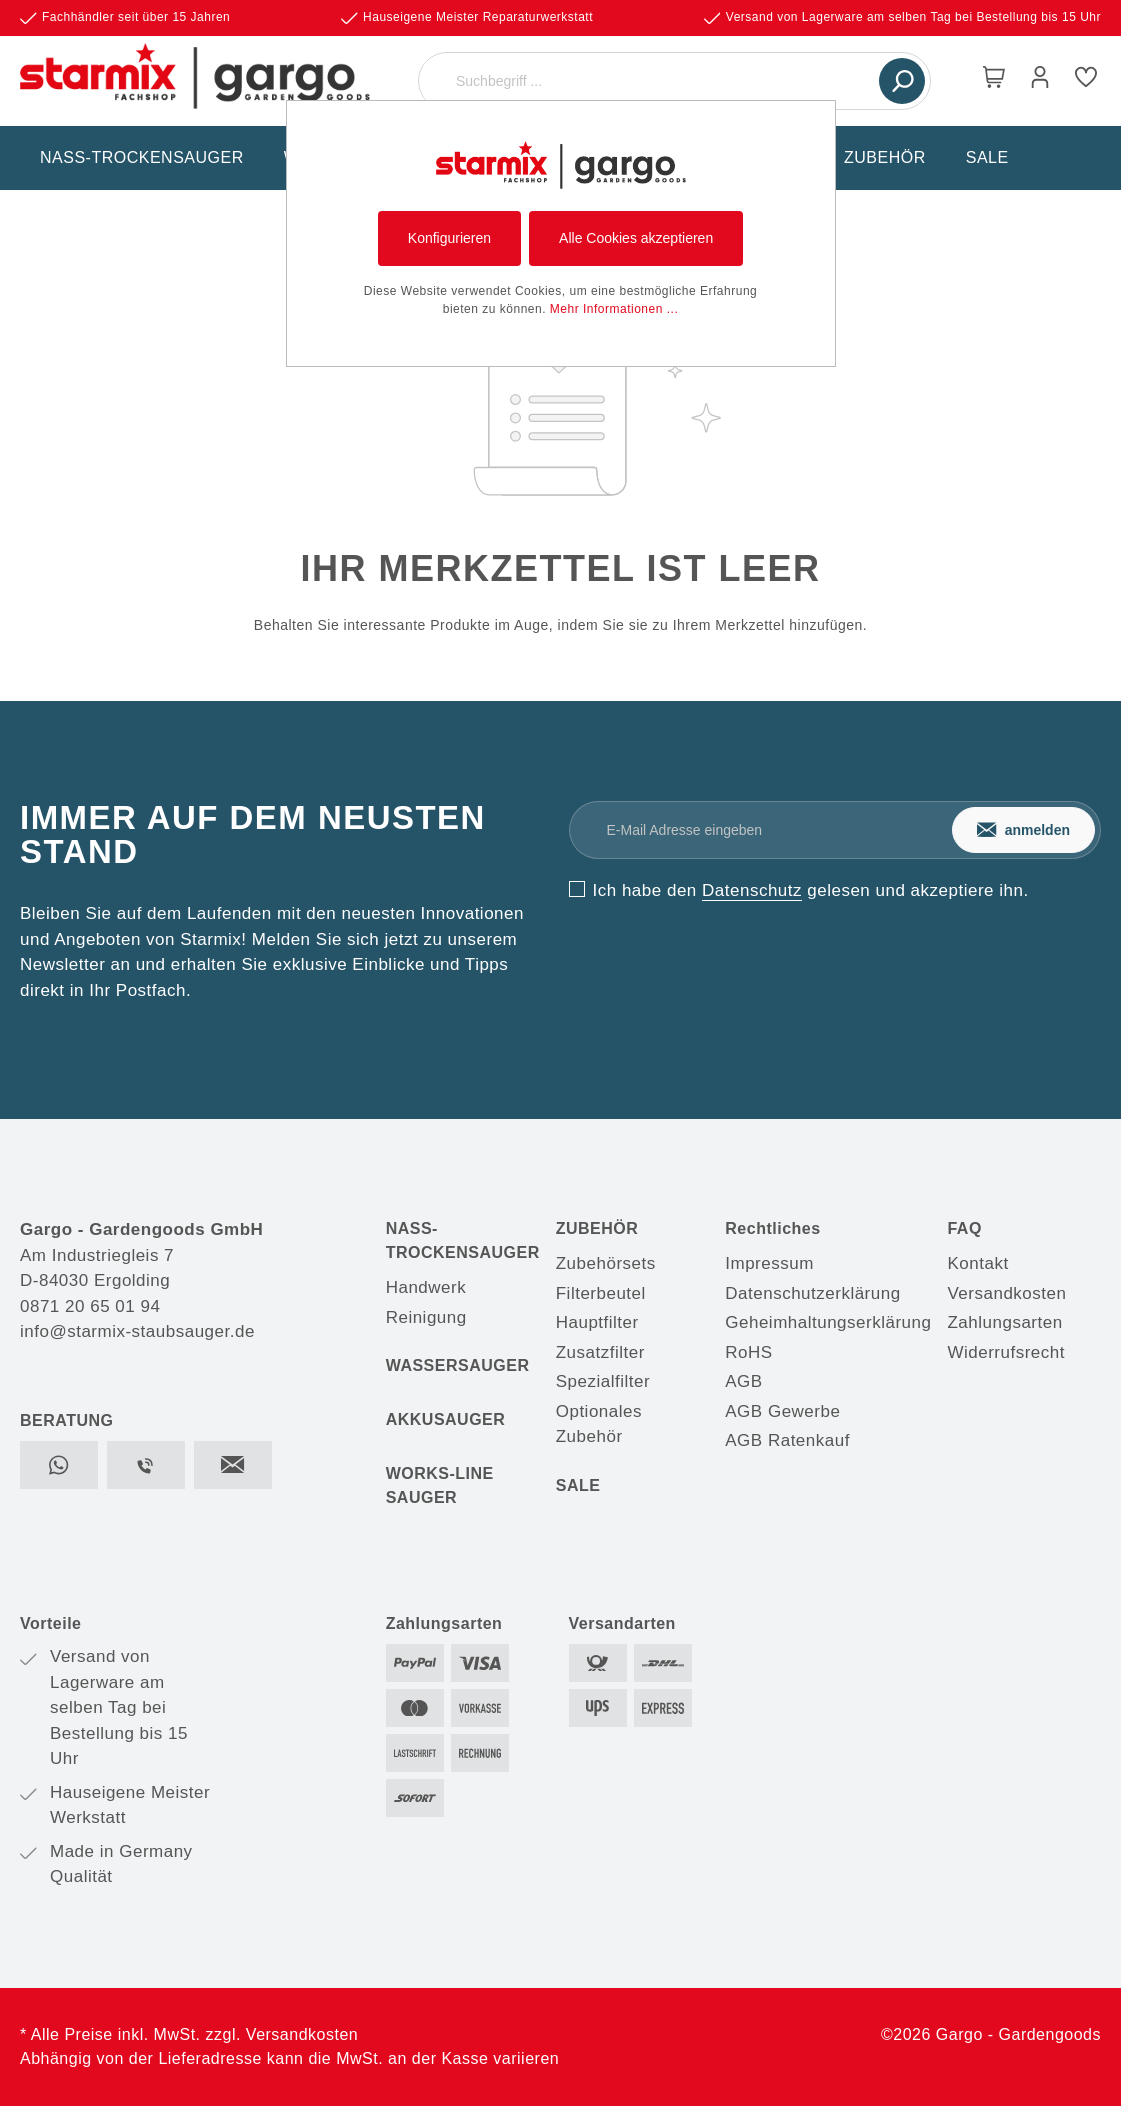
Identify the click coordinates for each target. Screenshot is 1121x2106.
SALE (578, 1485)
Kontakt (977, 1263)
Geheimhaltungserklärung (828, 1322)
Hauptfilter (597, 1322)
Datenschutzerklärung (812, 1293)
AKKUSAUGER (446, 1419)
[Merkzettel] (1086, 81)
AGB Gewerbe (782, 1411)
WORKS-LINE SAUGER (440, 1485)
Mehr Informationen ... (614, 309)
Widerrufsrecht (1006, 1352)
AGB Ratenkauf (787, 1440)
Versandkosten (1006, 1293)
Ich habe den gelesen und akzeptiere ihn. (811, 890)
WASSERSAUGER (458, 1365)
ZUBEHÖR (597, 1228)
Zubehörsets (606, 1263)
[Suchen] (902, 81)
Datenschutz (752, 890)
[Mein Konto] (1040, 81)
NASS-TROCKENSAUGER (463, 1240)
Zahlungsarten (1004, 1322)
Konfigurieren (449, 238)
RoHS (748, 1352)
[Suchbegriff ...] (651, 81)
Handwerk (426, 1287)
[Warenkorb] (994, 81)
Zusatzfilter (600, 1352)
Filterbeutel (601, 1293)
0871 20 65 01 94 (90, 1306)
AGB (743, 1381)
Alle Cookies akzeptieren (636, 238)
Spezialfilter (603, 1381)
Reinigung (426, 1317)
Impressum (769, 1263)
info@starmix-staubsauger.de (137, 1331)
